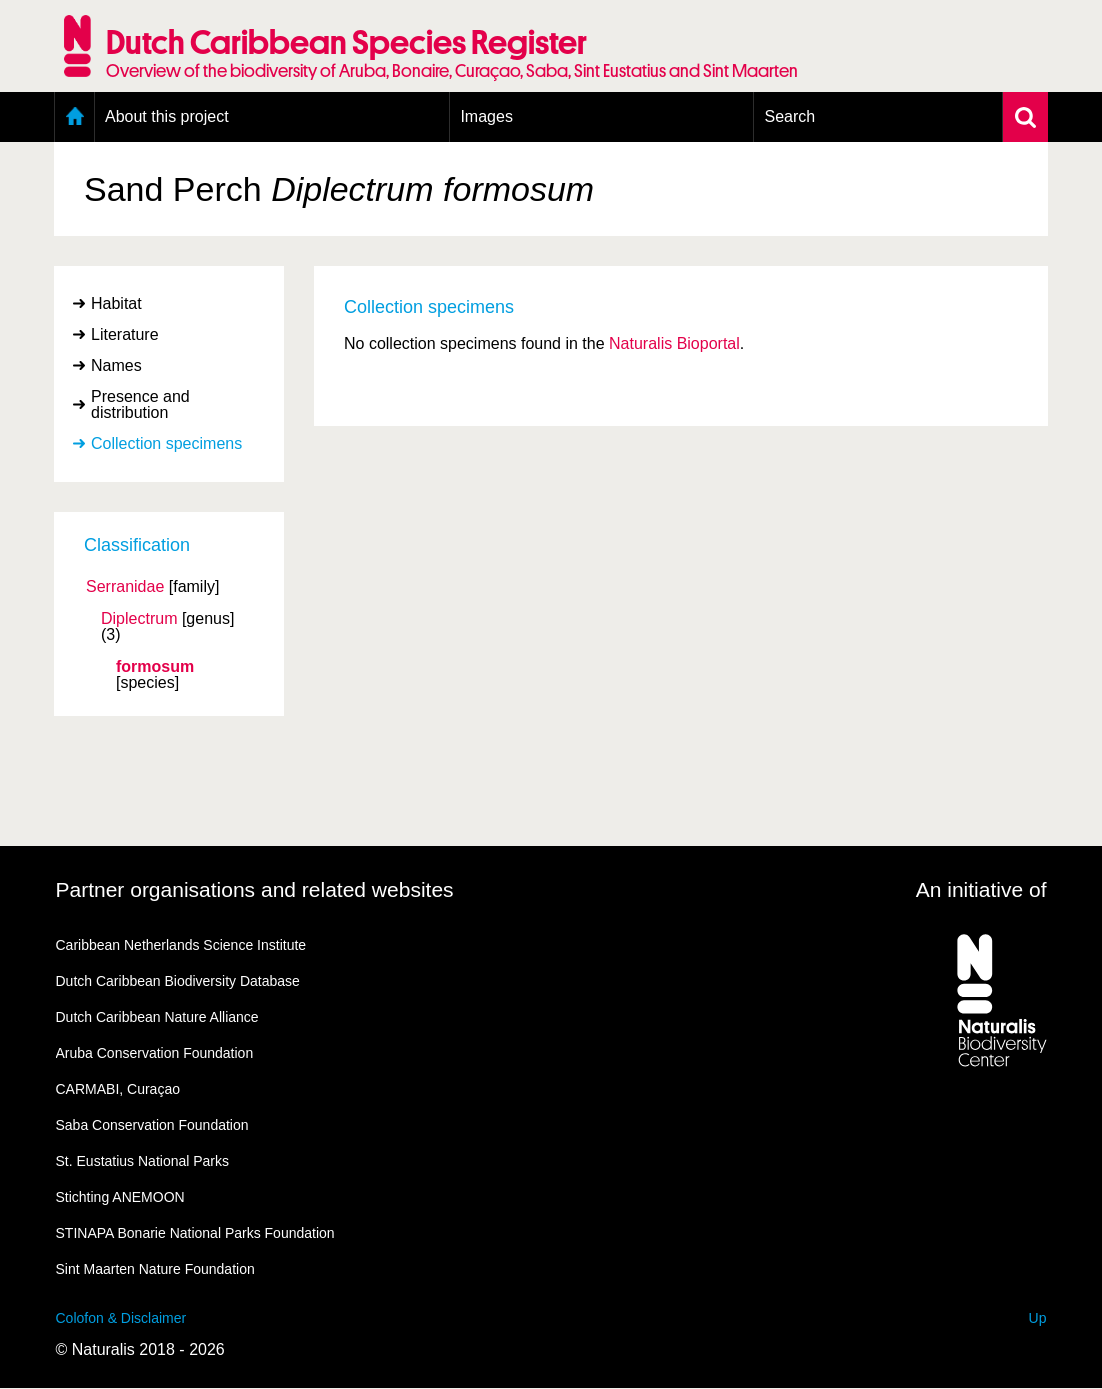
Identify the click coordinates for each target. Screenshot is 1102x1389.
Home (74, 117)
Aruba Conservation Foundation (155, 1053)
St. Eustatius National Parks (143, 1161)
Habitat (116, 303)
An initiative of (981, 889)
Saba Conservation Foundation (152, 1125)
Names (116, 365)
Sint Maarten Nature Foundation (155, 1269)
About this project (167, 116)
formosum (155, 667)
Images (486, 116)
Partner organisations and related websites (255, 889)
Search (789, 116)
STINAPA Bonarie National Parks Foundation (195, 1233)
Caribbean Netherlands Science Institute (181, 945)
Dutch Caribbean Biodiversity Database (178, 981)
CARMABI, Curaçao (118, 1089)
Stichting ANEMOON (120, 1197)
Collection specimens (166, 443)
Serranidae (125, 587)
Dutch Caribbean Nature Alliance (157, 1017)
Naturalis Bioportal (674, 343)
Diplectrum (139, 619)
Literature (125, 334)
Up (1038, 1318)
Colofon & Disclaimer (121, 1318)
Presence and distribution (140, 404)
